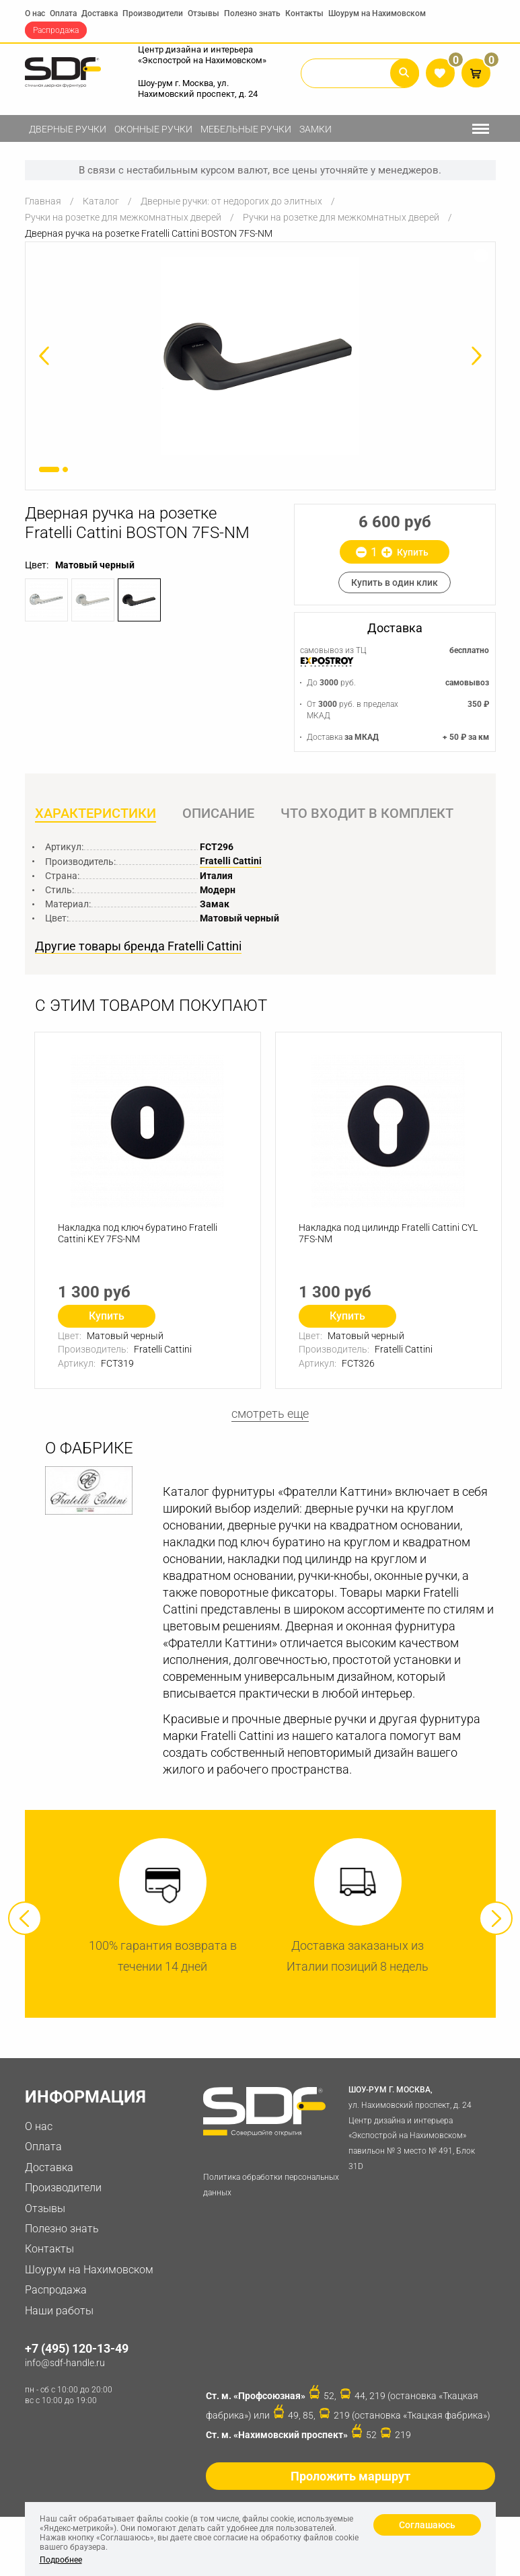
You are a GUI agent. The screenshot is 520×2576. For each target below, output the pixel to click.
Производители (152, 13)
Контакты (304, 13)
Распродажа (56, 30)
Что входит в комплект (367, 813)
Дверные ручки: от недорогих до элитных (231, 201)
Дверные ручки (67, 129)
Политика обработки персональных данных (271, 2184)
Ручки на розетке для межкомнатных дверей (123, 217)
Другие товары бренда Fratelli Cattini (138, 946)
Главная (43, 201)
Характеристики (95, 813)
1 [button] (49, 469)
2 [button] (65, 469)
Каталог (101, 201)
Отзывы (203, 13)
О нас (35, 13)
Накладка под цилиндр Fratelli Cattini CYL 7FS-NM (388, 1233)
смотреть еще (270, 1413)
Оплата (63, 13)
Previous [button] (25, 1918)
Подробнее (61, 2560)
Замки (315, 129)
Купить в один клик (394, 582)
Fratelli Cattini (231, 861)
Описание (218, 813)
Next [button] (496, 1918)
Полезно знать (252, 13)
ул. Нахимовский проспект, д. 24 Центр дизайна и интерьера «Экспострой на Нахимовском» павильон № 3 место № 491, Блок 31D (419, 2126)
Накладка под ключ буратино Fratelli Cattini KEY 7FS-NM (137, 1233)
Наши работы (59, 2310)
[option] (260, 356)
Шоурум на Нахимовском (377, 13)
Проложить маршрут (350, 2476)
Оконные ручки (153, 129)
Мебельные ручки (245, 129)
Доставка (99, 13)
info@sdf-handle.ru (65, 2362)
